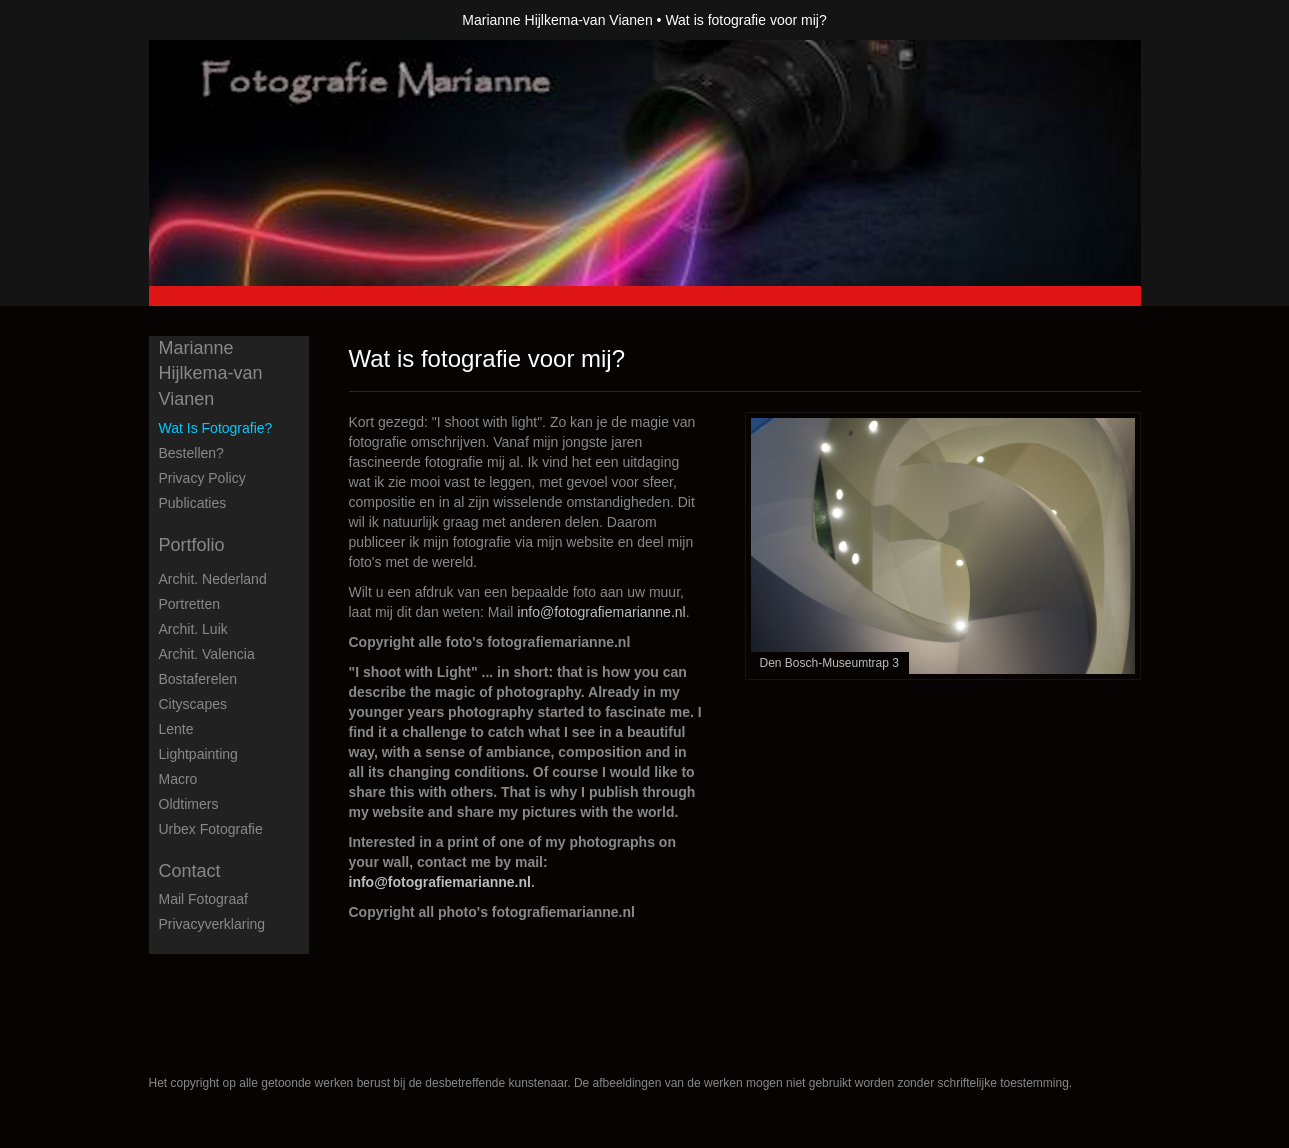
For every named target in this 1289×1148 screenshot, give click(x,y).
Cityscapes (193, 704)
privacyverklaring (212, 924)
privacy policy (202, 478)
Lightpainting (198, 754)
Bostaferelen (198, 679)
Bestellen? (191, 453)
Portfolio (192, 545)
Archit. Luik (193, 629)
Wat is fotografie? (216, 428)
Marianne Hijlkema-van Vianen (557, 20)
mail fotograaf (203, 899)
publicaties (193, 503)
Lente (176, 729)
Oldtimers (189, 804)
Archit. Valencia (207, 654)
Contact (190, 871)
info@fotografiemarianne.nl (601, 612)
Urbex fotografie (211, 829)
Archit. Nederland (213, 579)
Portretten (189, 604)
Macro (178, 779)
